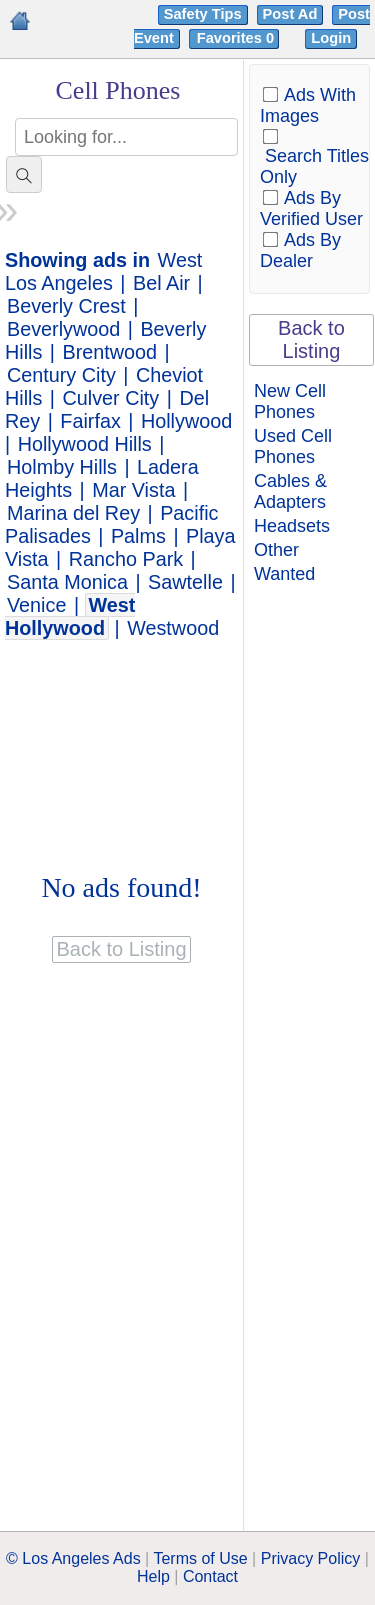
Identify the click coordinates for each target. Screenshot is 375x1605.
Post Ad (290, 14)
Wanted (284, 574)
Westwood (173, 628)
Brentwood (110, 352)
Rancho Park (126, 559)
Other (276, 550)
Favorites (237, 38)
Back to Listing (311, 339)
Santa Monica (67, 582)
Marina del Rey (73, 513)
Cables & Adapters (290, 491)
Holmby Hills (62, 467)
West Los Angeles (103, 271)
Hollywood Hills (85, 444)
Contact (210, 1576)
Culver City (111, 398)
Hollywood (186, 421)
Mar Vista (133, 490)
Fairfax (90, 421)
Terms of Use (200, 1558)
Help (153, 1576)
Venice (36, 605)
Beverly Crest (66, 306)
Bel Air (161, 283)
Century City (61, 375)
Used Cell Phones (293, 446)
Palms (138, 536)
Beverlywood (63, 329)
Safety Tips (203, 14)
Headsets (292, 526)
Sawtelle (185, 582)
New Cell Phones (290, 401)
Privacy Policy (311, 1558)
